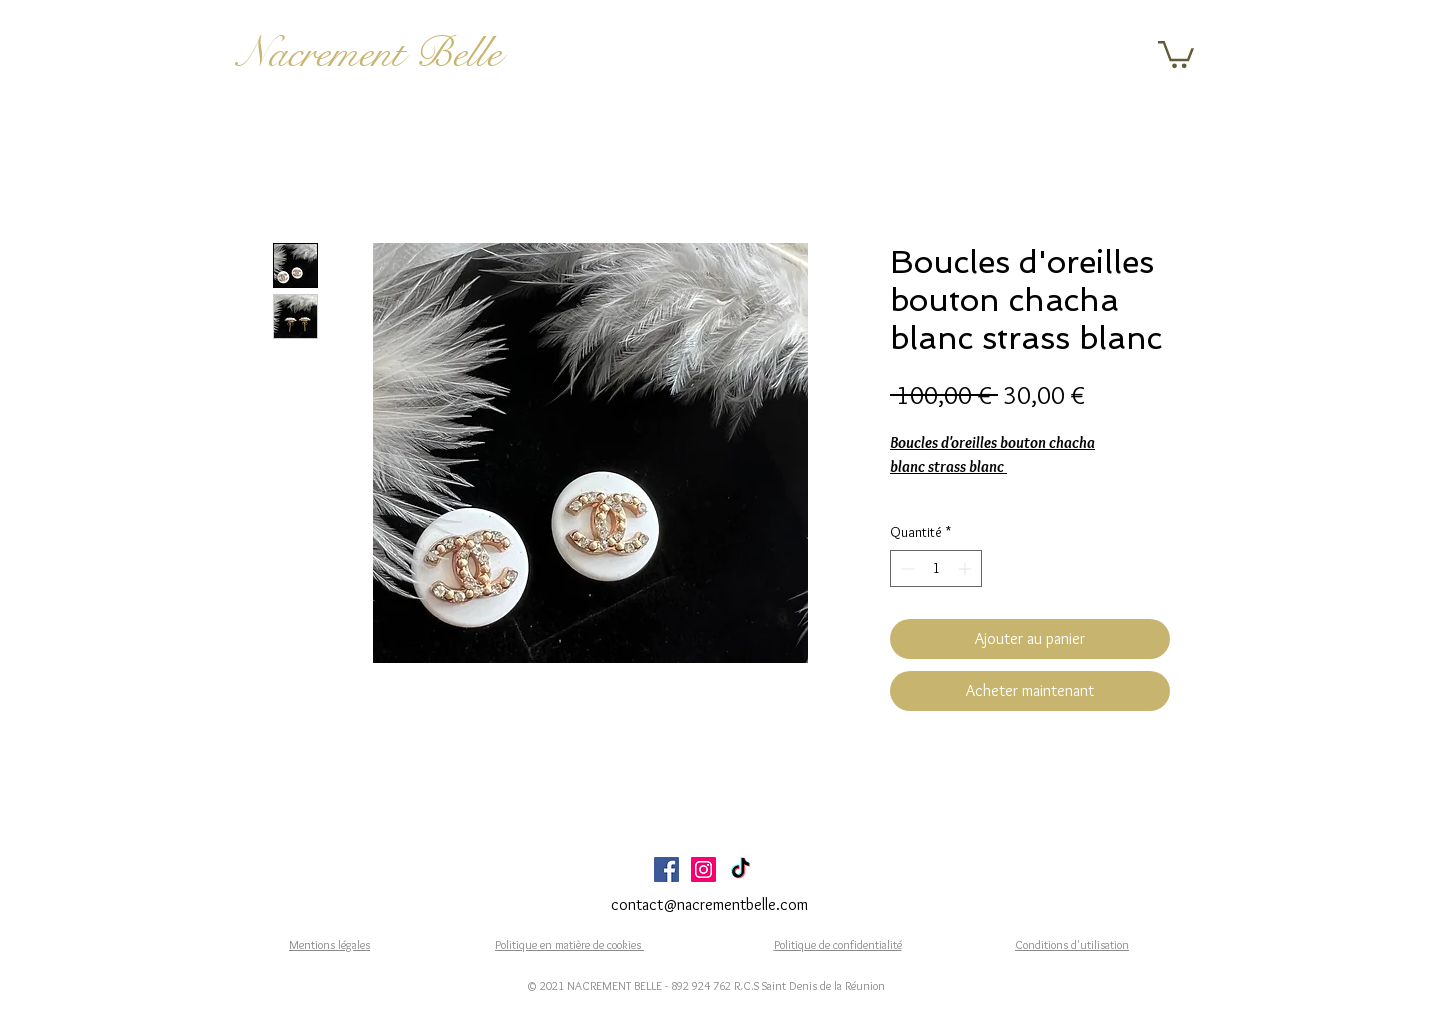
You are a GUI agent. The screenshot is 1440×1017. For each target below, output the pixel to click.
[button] (1176, 53)
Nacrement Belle (369, 53)
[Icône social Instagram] (703, 869)
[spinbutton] (936, 568)
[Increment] (966, 568)
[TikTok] (740, 869)
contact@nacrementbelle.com (709, 904)
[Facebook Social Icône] (666, 869)
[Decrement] (905, 568)
